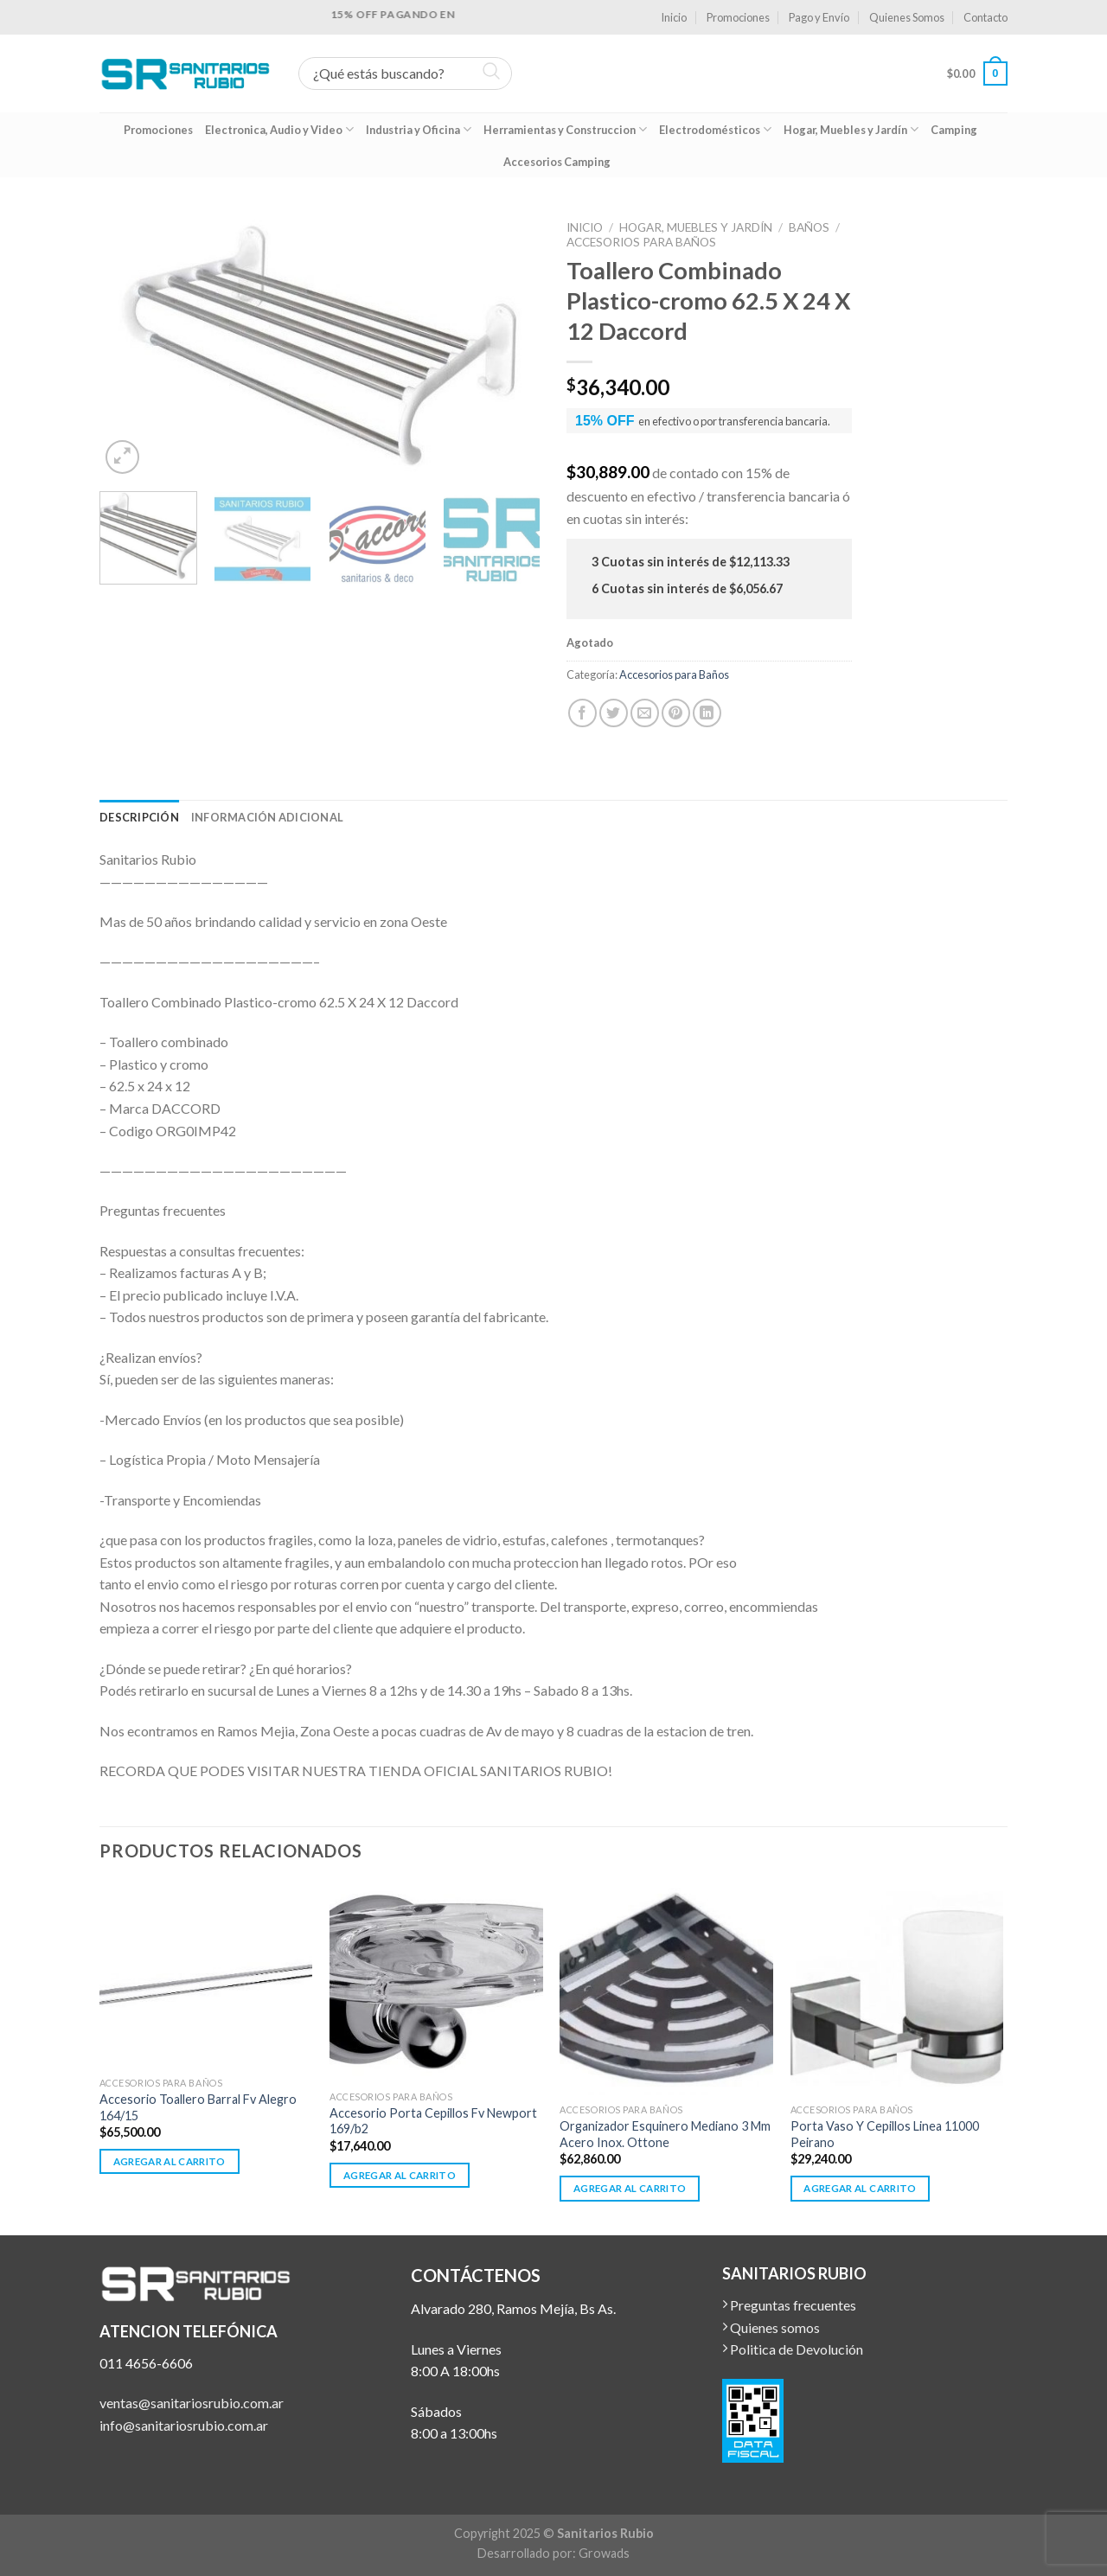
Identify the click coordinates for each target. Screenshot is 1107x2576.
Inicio (674, 17)
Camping (954, 130)
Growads (604, 2553)
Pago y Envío (819, 17)
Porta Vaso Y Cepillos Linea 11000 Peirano (884, 2134)
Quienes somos (771, 2327)
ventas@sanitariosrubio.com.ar (191, 2402)
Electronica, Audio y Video (279, 129)
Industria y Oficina (418, 129)
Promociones (738, 17)
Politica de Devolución (792, 2349)
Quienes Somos (906, 17)
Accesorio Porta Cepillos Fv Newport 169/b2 (433, 2121)
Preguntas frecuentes (789, 2305)
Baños (809, 227)
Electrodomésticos (715, 129)
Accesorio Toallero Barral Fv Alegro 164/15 (198, 2107)
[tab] (139, 817)
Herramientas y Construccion (565, 129)
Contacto (985, 17)
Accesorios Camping (557, 162)
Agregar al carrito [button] (169, 2161)
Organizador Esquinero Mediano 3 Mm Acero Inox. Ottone (665, 2134)
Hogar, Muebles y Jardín (851, 129)
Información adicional (267, 817)
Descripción (139, 817)
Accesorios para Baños (641, 242)
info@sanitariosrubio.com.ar (183, 2425)
